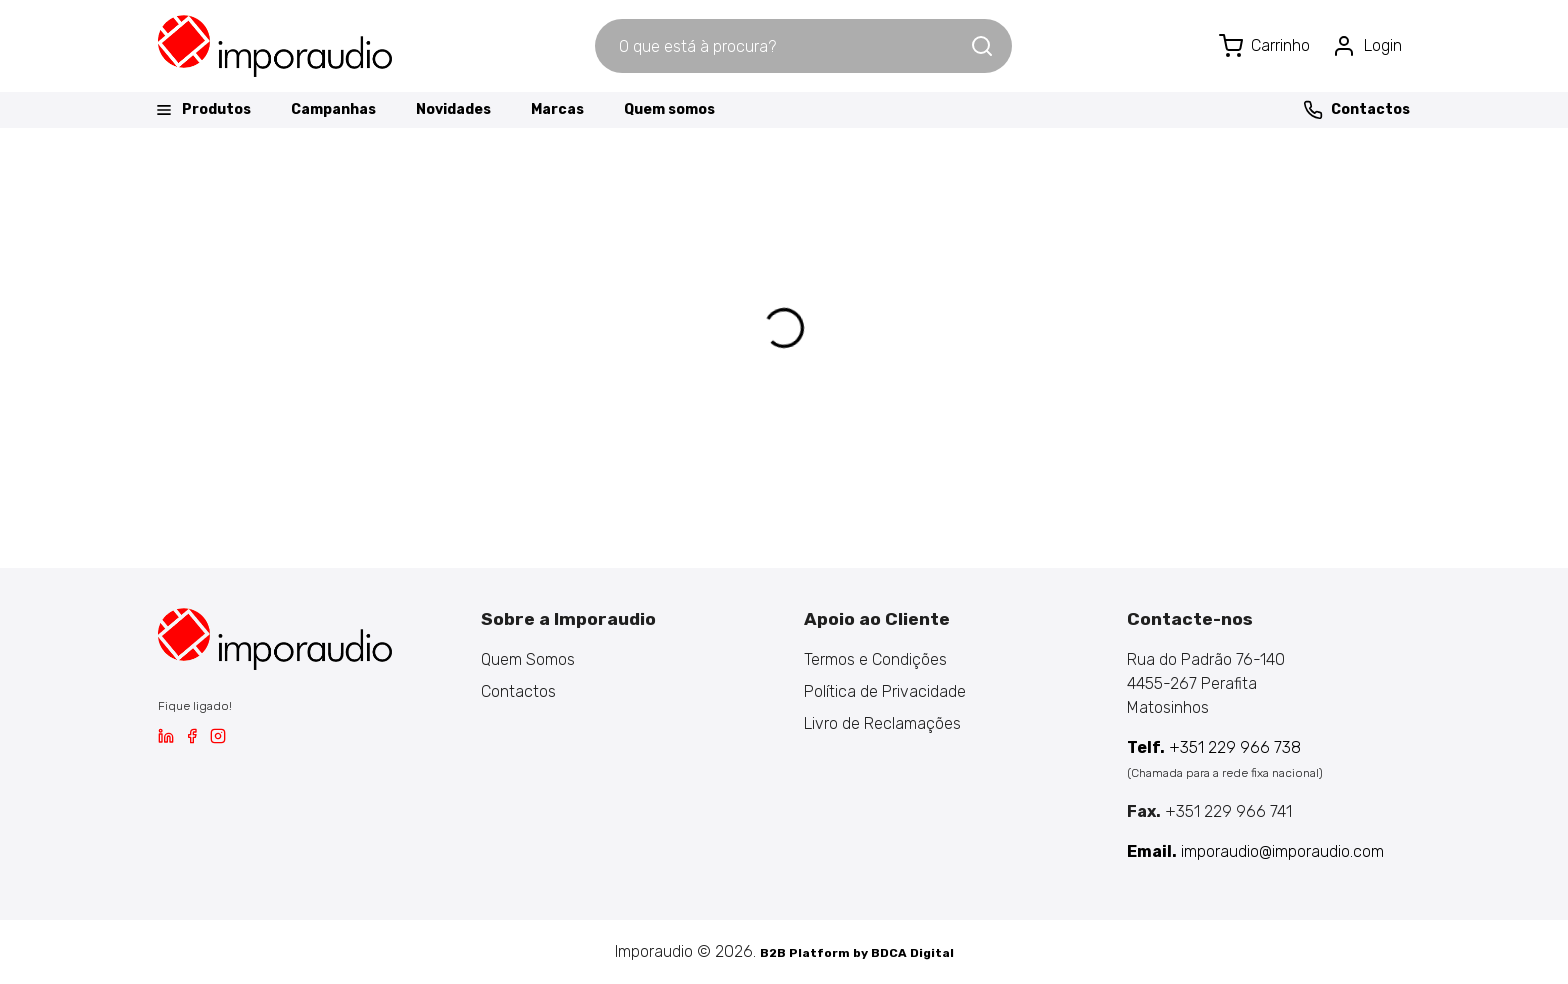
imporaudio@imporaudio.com (1255, 851)
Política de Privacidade (885, 691)
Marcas (557, 109)
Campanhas (333, 109)
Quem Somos (528, 659)
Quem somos (669, 109)
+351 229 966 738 (1214, 747)
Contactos (1356, 110)
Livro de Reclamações (882, 723)
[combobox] (782, 46)
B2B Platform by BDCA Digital (857, 953)
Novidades (453, 109)
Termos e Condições (875, 659)
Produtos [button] (202, 110)
